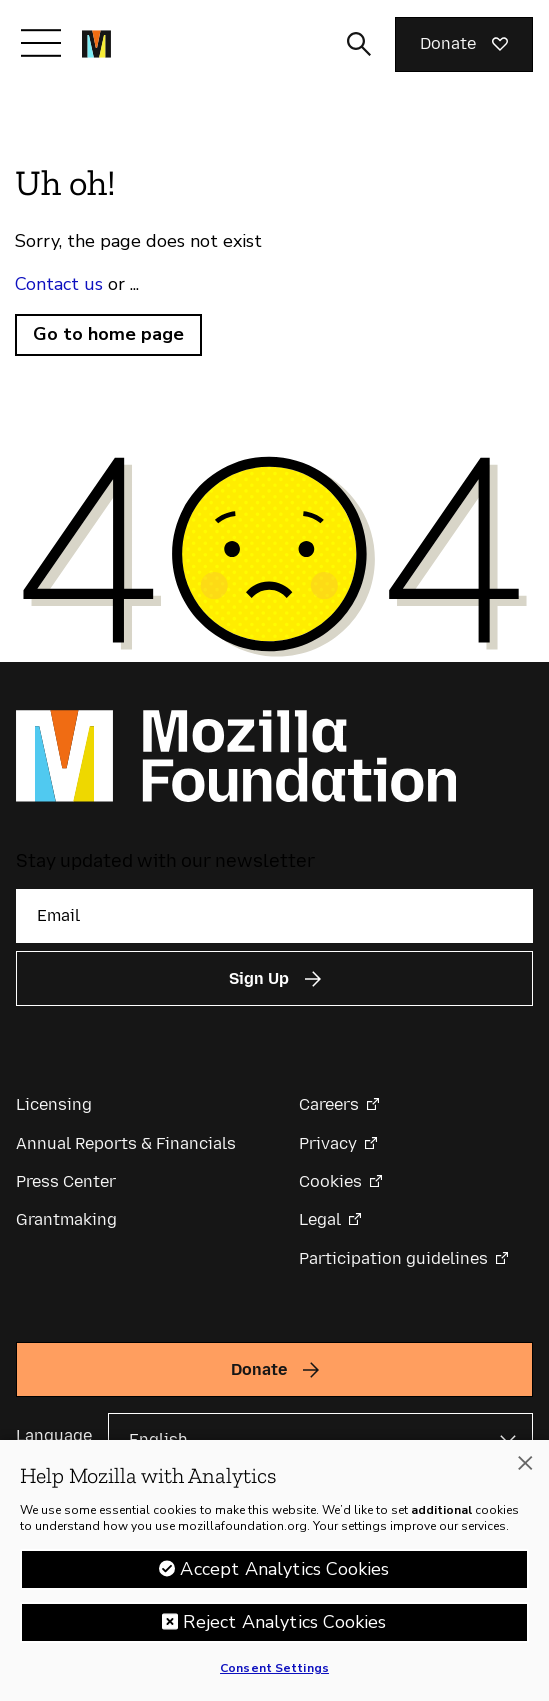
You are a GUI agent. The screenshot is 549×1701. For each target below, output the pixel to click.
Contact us (59, 284)
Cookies (330, 1181)
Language (54, 1435)
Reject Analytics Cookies (284, 1629)
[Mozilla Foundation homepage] (96, 44)
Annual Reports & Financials (126, 1143)
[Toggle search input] (359, 44)
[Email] (274, 916)
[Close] (525, 1471)
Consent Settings (274, 1675)
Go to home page (108, 334)
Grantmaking (66, 1219)
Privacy (328, 1143)
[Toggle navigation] (41, 43)
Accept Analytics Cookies (284, 1576)
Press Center (66, 1181)
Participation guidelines (393, 1258)
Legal (320, 1219)
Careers (329, 1104)
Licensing (54, 1104)
